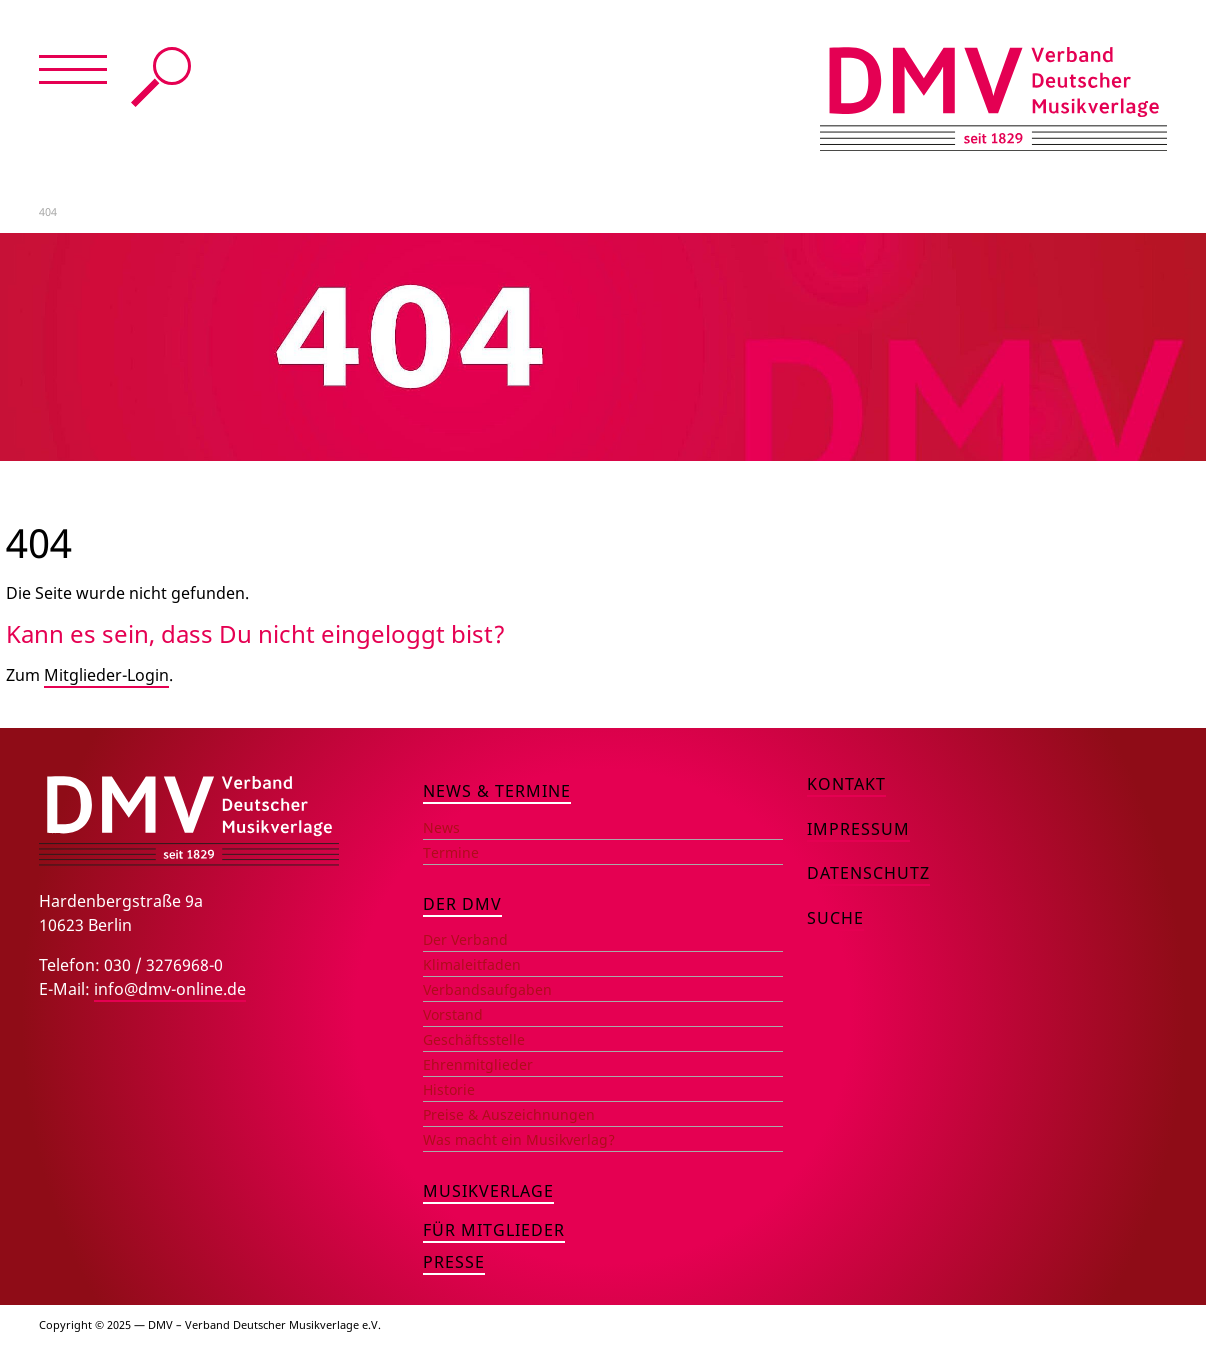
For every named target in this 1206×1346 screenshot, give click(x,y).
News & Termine (497, 791)
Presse (454, 1262)
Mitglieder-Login (106, 675)
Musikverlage (488, 1191)
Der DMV (462, 904)
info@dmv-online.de (170, 989)
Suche (161, 77)
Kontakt (846, 784)
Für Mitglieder (494, 1230)
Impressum (858, 829)
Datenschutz (868, 873)
